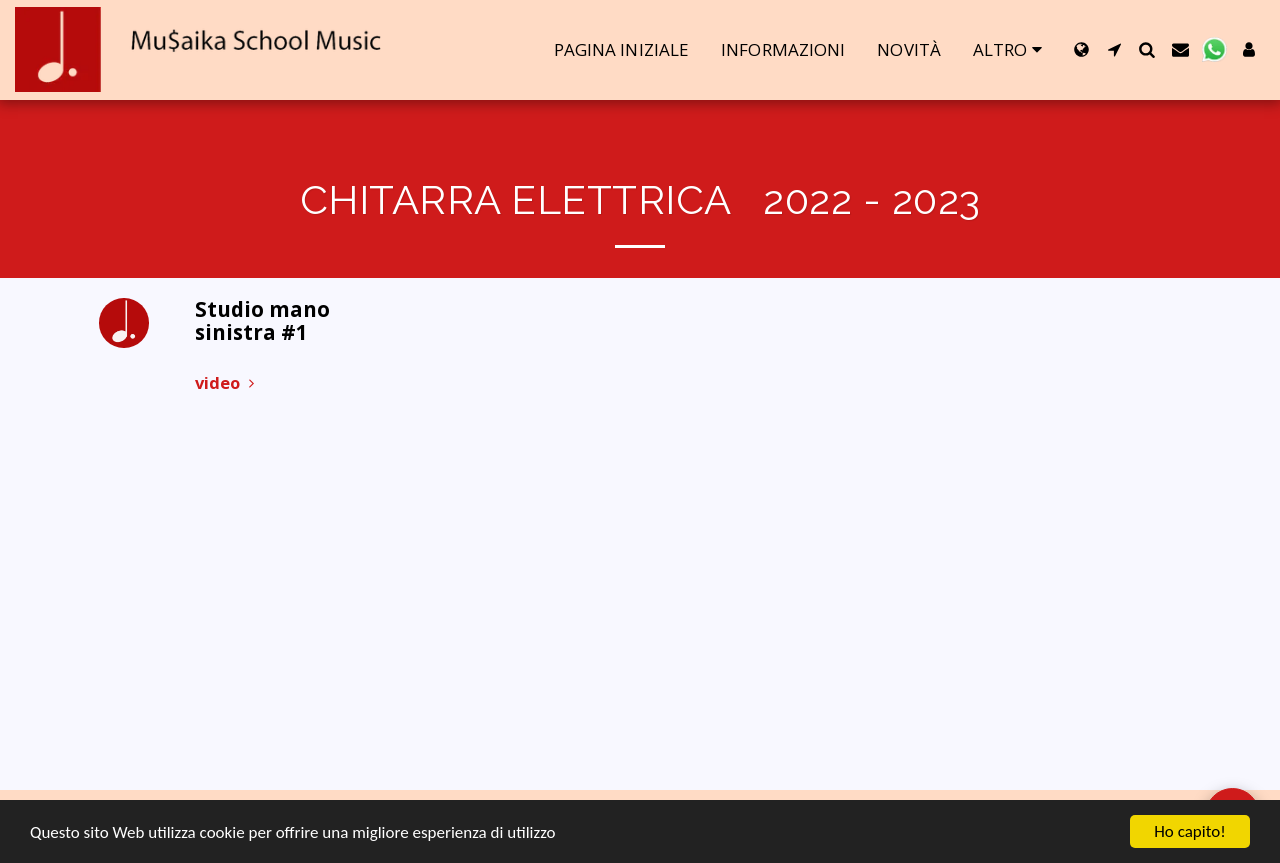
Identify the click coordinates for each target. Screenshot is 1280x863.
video (228, 382)
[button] (1114, 49)
